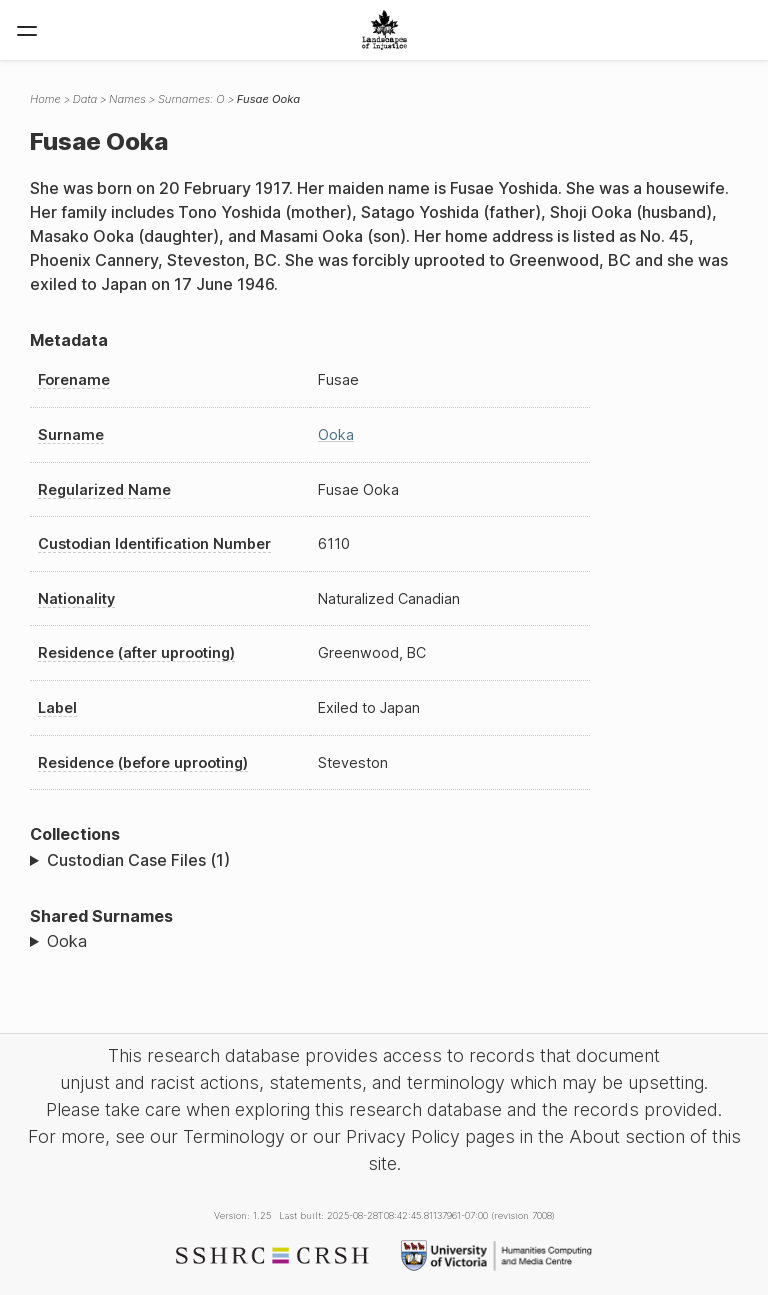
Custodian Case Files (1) (138, 860)
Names (127, 99)
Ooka (336, 434)
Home (45, 99)
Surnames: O (191, 99)
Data (85, 99)
